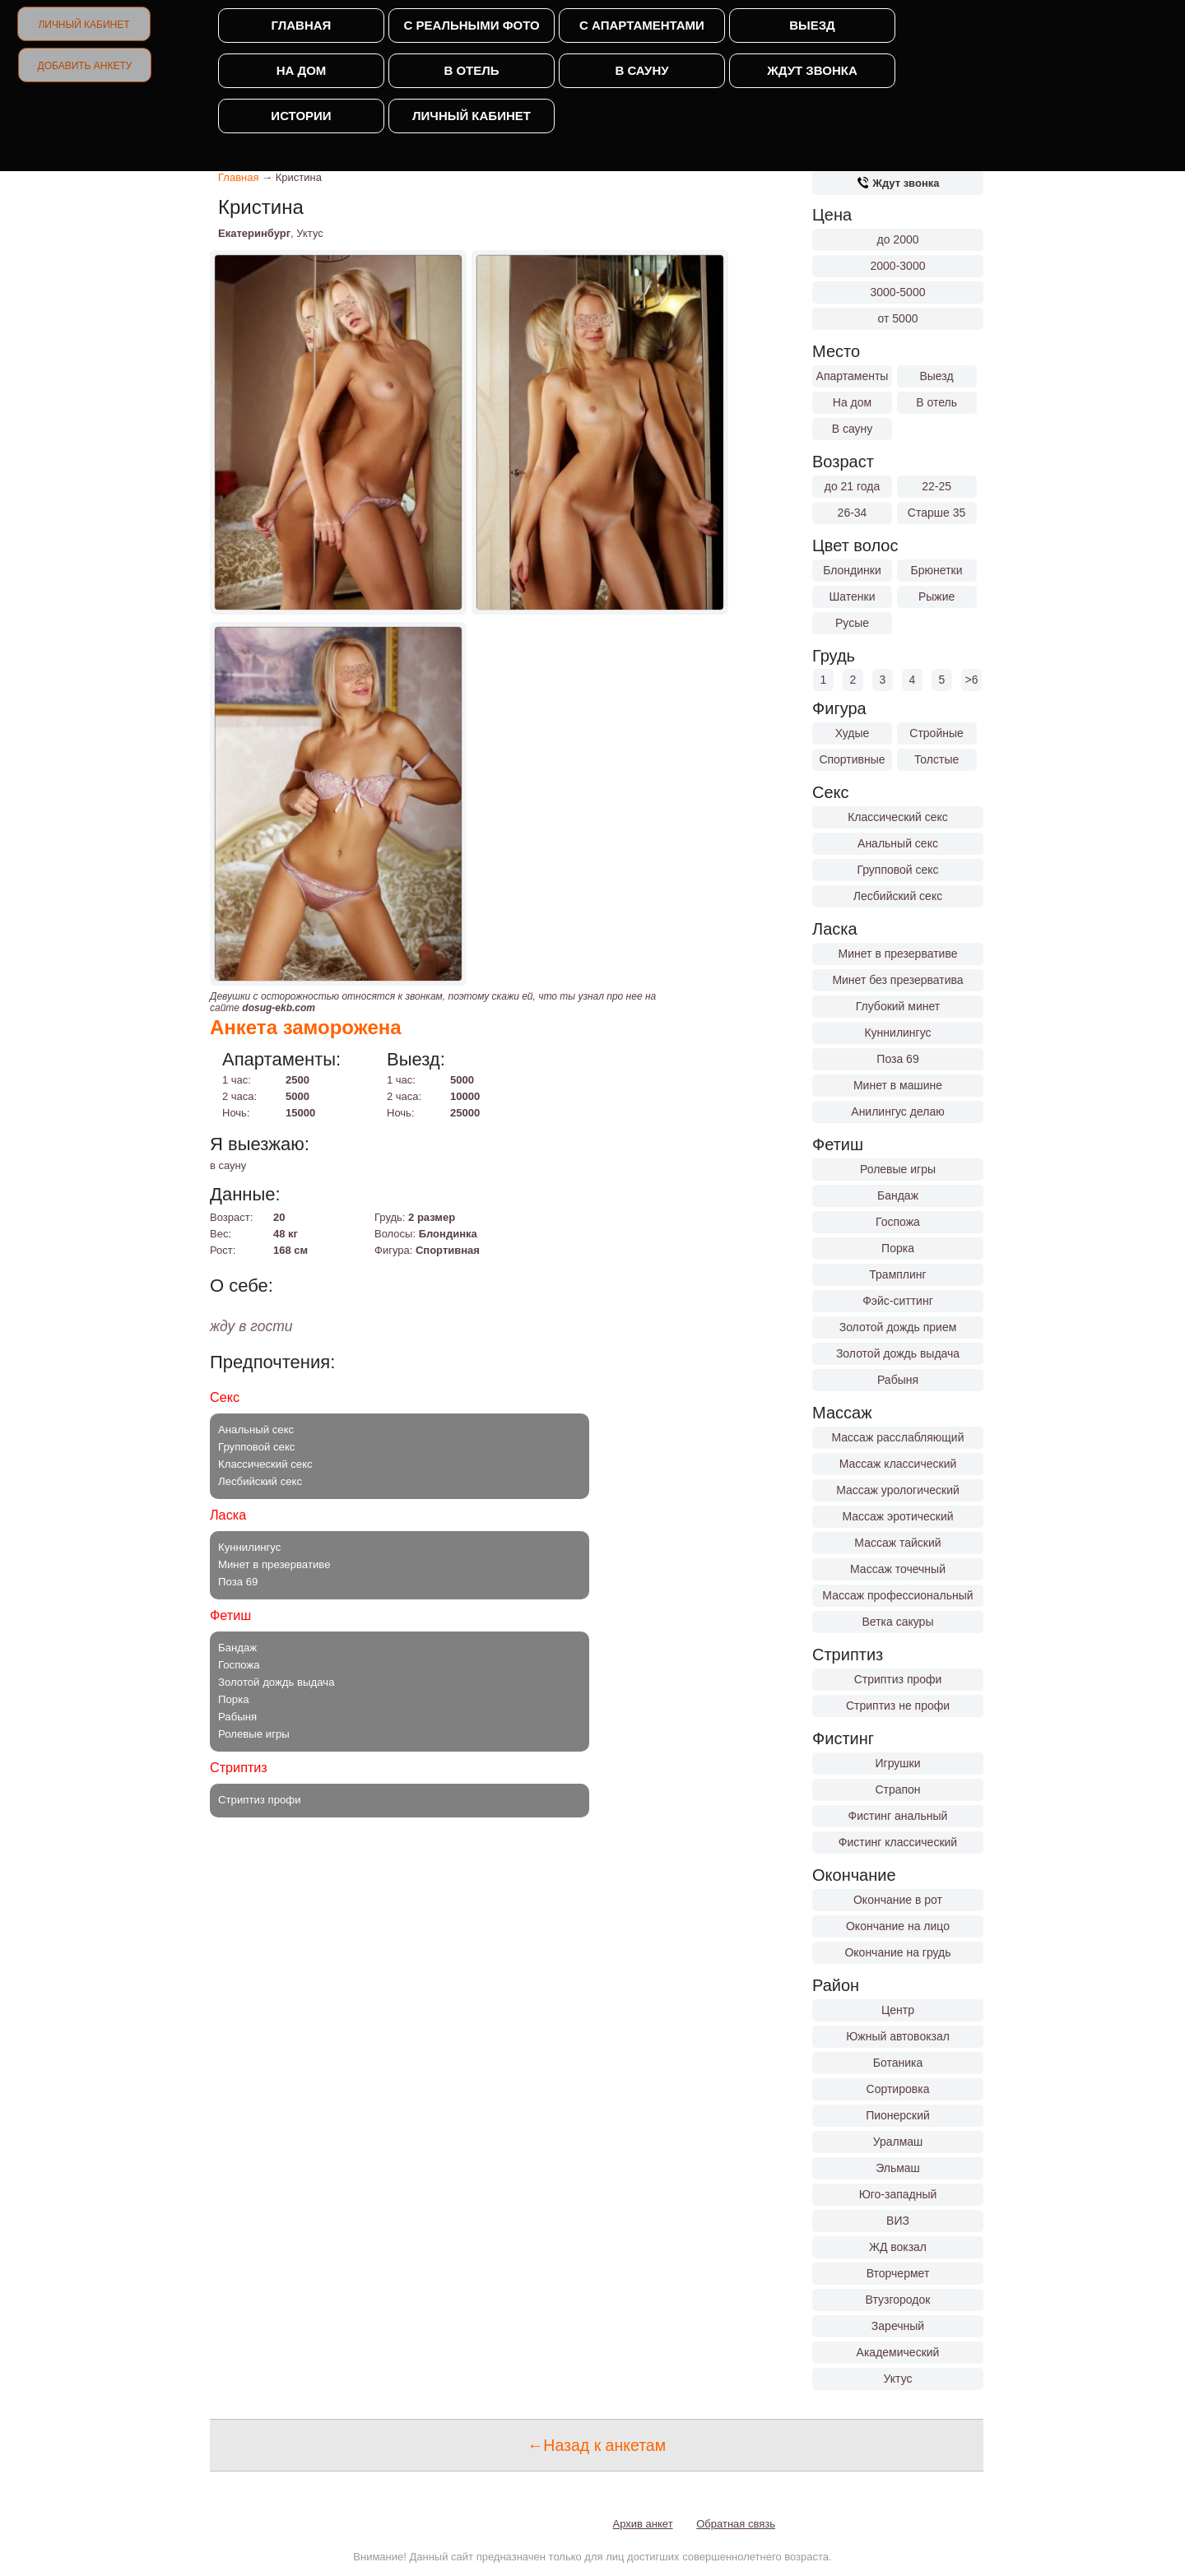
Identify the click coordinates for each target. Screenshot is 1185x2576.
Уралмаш (898, 2141)
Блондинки (852, 570)
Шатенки (852, 596)
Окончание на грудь (897, 1952)
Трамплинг (897, 1274)
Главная (302, 25)
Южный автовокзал (898, 2036)
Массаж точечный (898, 1569)
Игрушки (898, 1763)
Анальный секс (897, 843)
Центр (897, 2010)
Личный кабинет (83, 24)
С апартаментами (641, 25)
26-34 (852, 512)
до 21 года (853, 486)
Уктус (898, 2378)
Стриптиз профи (898, 1679)
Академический (898, 2352)
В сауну (641, 70)
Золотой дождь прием (898, 1327)
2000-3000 (898, 265)
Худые (852, 733)
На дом (301, 70)
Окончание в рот (897, 1899)
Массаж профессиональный (897, 1595)
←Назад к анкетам (596, 2445)
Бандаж (897, 1195)
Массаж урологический (898, 1490)
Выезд (812, 25)
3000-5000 (898, 292)
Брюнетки (937, 570)
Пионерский (898, 2115)
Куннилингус (897, 1032)
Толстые (936, 759)
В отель (471, 70)
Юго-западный (898, 2194)
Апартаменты (852, 376)
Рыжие (936, 596)
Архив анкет (643, 2524)
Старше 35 (936, 512)
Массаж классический (898, 1463)
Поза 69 (897, 1058)
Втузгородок (898, 2299)
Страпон (897, 1789)
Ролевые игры (898, 1169)
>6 (971, 679)
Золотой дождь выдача (898, 1353)
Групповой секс (897, 869)
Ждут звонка (812, 70)
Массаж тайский (897, 1542)
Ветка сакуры (898, 1621)
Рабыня (897, 1379)
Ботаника (897, 2062)
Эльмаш (898, 2168)
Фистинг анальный (898, 1815)
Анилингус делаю (897, 1111)
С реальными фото (471, 25)
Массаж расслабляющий (898, 1437)
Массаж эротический (897, 1516)
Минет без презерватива (897, 979)
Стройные (936, 733)
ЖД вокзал (898, 2246)
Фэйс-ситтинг (897, 1300)
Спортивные (852, 759)
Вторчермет (898, 2273)
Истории (301, 116)
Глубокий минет (898, 1006)
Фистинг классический (898, 1842)
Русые (852, 622)
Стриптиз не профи (898, 1705)
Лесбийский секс (897, 896)
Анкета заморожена (306, 1027)
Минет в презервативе (898, 953)
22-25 (936, 486)
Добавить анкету (85, 66)
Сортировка (898, 2089)
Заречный (897, 2325)
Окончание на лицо (898, 1926)
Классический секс (898, 817)
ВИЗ (897, 2220)
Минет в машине (897, 1085)
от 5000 (898, 318)
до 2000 (898, 239)
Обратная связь (735, 2524)
